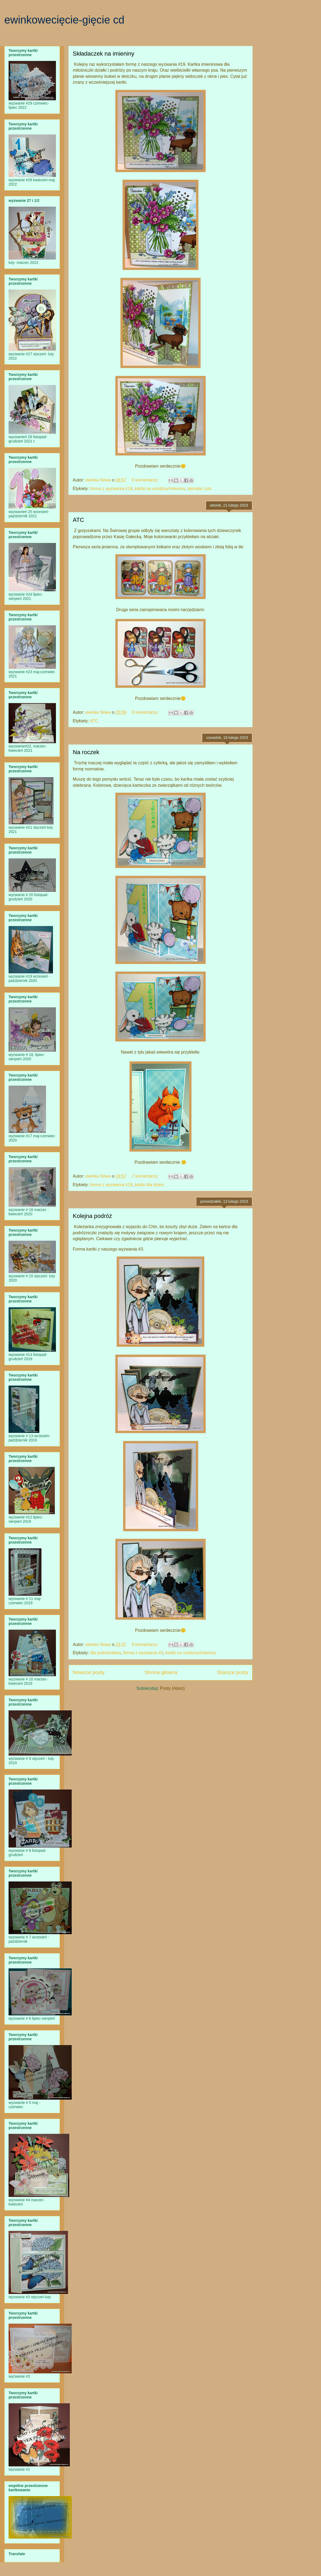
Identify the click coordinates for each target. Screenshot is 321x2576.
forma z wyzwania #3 (143, 1653)
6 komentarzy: (146, 480)
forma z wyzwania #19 (111, 488)
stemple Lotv (199, 488)
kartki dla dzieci (149, 1184)
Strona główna (160, 1672)
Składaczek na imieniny (103, 53)
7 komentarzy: (146, 1176)
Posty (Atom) (172, 1688)
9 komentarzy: (146, 1644)
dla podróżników (105, 1653)
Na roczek (86, 752)
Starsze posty (232, 1672)
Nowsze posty (89, 1672)
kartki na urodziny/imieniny (160, 488)
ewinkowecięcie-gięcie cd (64, 20)
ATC (78, 519)
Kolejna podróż (92, 1216)
